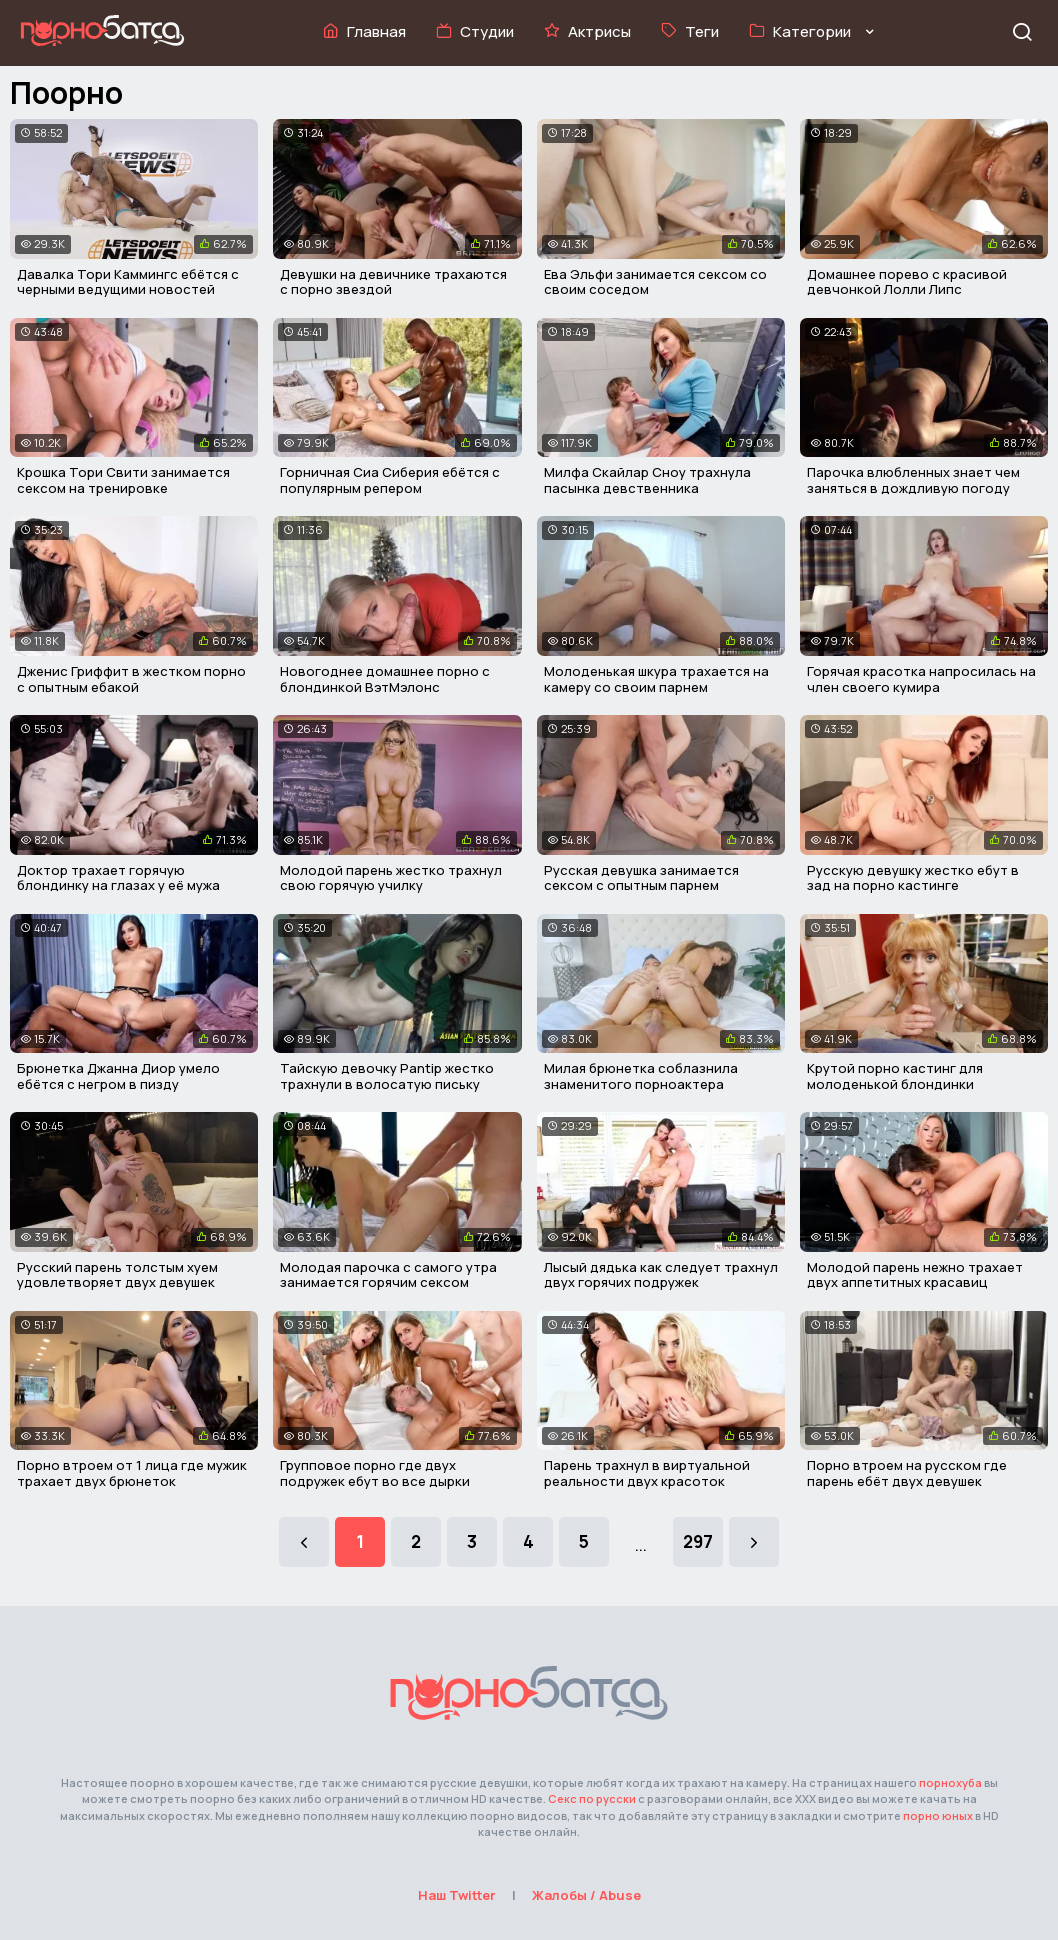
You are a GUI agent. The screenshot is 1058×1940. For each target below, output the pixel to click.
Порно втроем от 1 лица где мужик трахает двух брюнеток (132, 1473)
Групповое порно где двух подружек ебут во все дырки (375, 1473)
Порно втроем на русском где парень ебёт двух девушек (907, 1473)
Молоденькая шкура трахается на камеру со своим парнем (656, 679)
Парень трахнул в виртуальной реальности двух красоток (647, 1473)
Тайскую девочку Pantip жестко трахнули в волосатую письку (387, 1076)
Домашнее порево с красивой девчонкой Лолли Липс (907, 282)
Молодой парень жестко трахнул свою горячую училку (391, 878)
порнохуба (950, 1782)
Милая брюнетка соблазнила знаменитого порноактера (641, 1076)
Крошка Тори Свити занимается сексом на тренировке (123, 480)
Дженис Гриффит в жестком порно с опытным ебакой (131, 679)
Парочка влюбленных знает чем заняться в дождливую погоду (913, 480)
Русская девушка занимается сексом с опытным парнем (641, 878)
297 (698, 1541)
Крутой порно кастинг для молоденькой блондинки (895, 1076)
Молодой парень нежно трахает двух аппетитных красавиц (915, 1275)
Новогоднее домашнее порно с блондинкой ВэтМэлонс (385, 679)
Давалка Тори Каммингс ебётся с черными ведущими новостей (128, 282)
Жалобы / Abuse (586, 1895)
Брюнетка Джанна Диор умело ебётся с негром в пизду (118, 1076)
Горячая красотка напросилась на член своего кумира (921, 679)
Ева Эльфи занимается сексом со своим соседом (655, 282)
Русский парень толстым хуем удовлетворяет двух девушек (117, 1275)
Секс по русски (592, 1798)
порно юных (938, 1815)
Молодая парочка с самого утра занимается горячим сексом (388, 1275)
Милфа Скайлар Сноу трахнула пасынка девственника (647, 480)
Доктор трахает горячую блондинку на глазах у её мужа (118, 878)
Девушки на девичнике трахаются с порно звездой (393, 282)
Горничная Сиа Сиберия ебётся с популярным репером (390, 480)
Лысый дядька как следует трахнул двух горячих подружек (661, 1275)
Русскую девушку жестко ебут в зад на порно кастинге (913, 878)
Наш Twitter (457, 1895)
